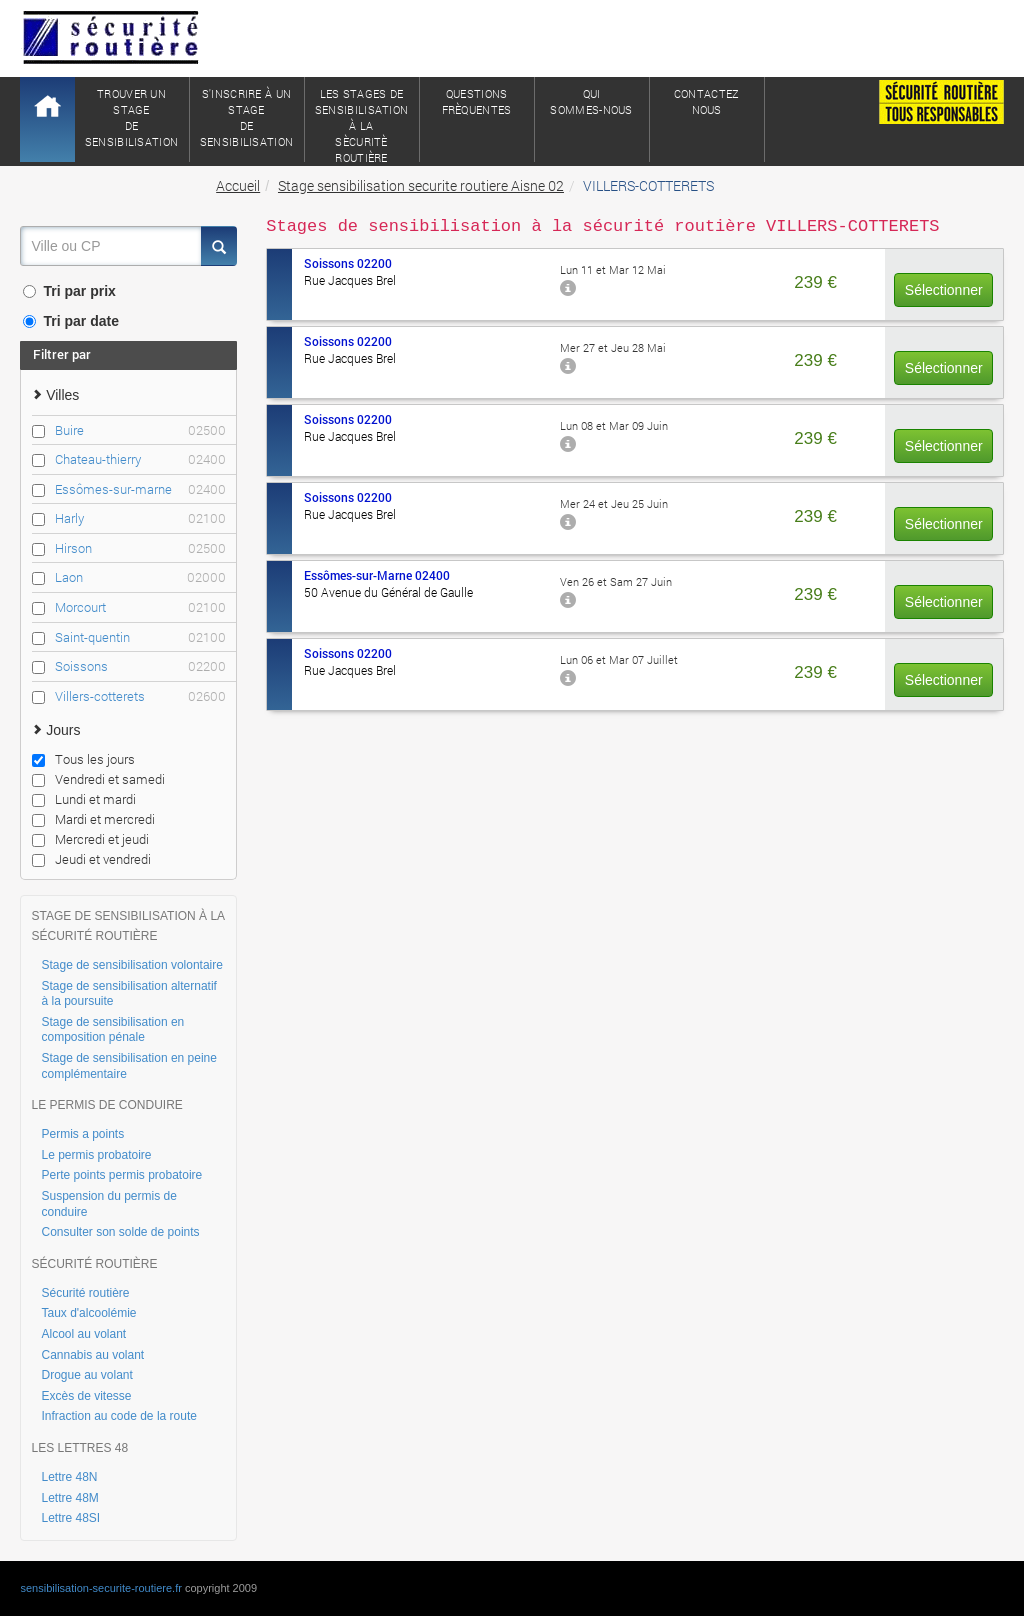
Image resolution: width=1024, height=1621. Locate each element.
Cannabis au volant (92, 1355)
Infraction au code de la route (118, 1416)
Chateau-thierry (140, 459)
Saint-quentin (140, 637)
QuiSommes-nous (591, 101)
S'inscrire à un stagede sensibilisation (247, 117)
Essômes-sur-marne (140, 489)
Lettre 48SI (70, 1518)
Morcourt (140, 607)
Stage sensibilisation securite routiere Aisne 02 (421, 185)
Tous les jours (83, 759)
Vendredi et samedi (98, 779)
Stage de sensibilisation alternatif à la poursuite (128, 994)
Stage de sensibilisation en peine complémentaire (128, 1066)
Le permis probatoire (96, 1155)
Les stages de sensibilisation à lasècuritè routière (362, 124)
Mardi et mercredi (93, 819)
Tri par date (70, 321)
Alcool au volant (83, 1334)
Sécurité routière (85, 1293)
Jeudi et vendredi (91, 859)
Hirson (140, 548)
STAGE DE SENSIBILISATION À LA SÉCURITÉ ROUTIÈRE (127, 926)
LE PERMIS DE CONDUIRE (106, 1105)
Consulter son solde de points (120, 1232)
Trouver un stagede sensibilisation (132, 117)
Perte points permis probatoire (121, 1175)
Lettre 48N (69, 1477)
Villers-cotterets (140, 696)
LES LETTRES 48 (79, 1448)
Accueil (238, 185)
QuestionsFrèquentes (477, 101)
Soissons (140, 666)
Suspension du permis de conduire (108, 1204)
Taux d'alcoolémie (88, 1313)
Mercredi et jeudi (90, 839)
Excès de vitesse (86, 1396)
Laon (140, 577)
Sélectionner (944, 290)
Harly (140, 518)
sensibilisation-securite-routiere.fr (100, 1588)
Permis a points (82, 1134)
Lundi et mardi (84, 799)
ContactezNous (707, 101)
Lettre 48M (69, 1498)
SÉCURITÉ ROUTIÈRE (94, 1264)
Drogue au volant (86, 1375)
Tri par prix (69, 291)
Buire (140, 430)
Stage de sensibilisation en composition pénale (112, 1030)
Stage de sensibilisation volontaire (131, 965)
